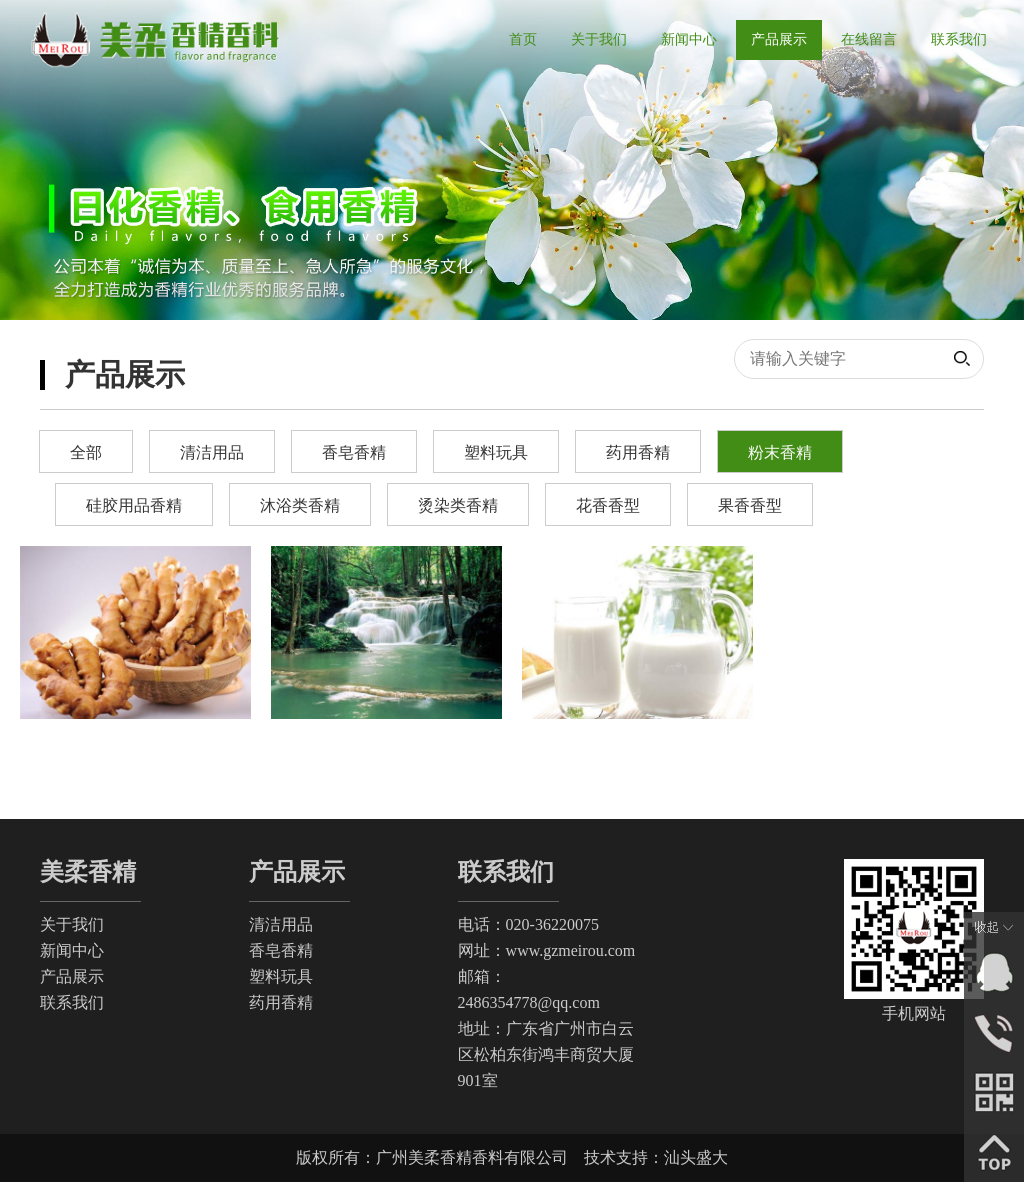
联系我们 (72, 1002)
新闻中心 (72, 950)
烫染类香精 (458, 505)
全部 (86, 452)
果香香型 (750, 505)
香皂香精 (354, 452)
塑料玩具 (496, 452)
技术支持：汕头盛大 (656, 1157)
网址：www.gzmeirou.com (547, 950)
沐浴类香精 (300, 505)
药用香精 (638, 452)
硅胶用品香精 (134, 505)
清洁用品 (212, 452)
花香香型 (608, 505)
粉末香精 (780, 452)
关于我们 (72, 924)
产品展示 (72, 976)
